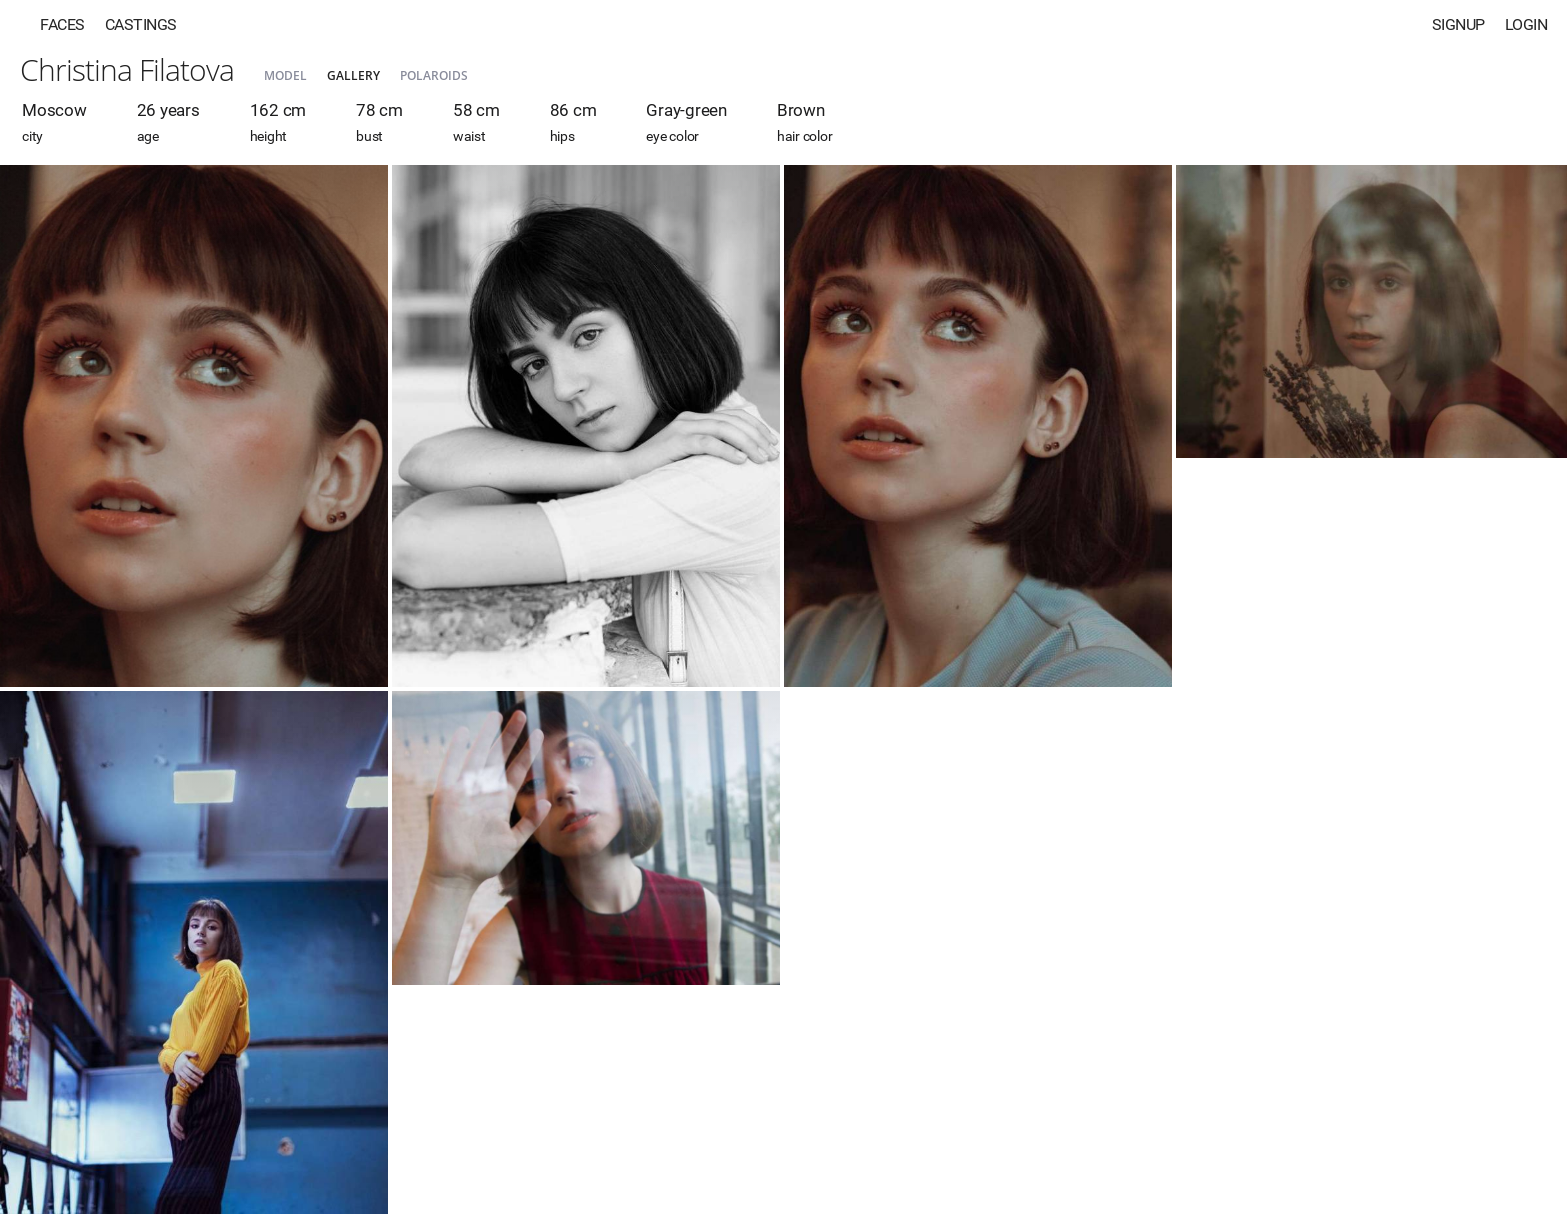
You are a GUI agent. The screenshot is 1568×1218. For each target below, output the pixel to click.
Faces (62, 24)
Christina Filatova (127, 69)
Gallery (353, 75)
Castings (141, 24)
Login (1526, 24)
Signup (1458, 24)
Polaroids (434, 75)
